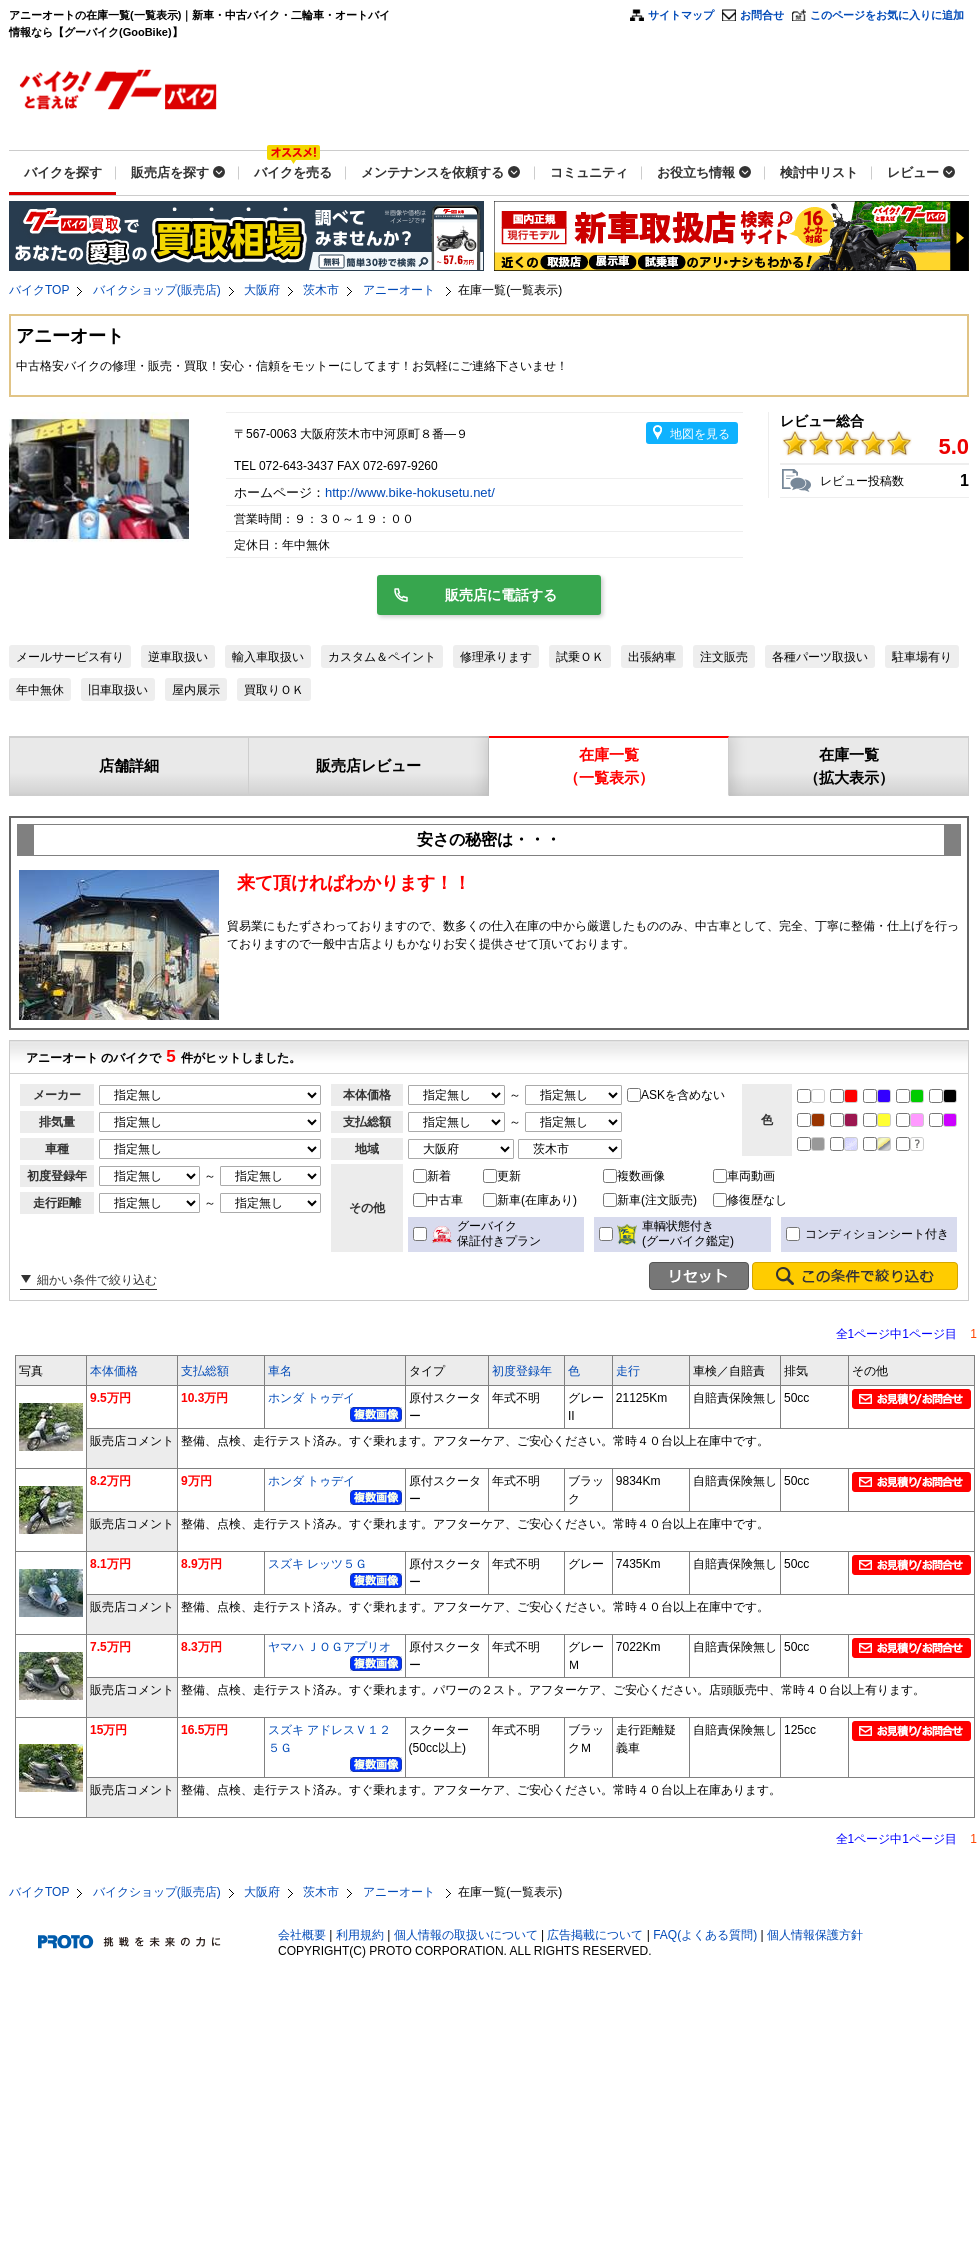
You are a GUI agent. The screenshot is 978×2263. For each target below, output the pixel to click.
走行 (628, 1371)
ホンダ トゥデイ (311, 1398)
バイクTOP (39, 290)
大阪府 (262, 290)
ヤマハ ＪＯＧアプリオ (329, 1647)
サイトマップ (681, 15)
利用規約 (360, 1935)
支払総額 (205, 1371)
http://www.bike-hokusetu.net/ (411, 492)
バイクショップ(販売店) (157, 290)
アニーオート (400, 290)
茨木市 (321, 290)
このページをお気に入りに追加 (887, 15)
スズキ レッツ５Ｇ (317, 1564)
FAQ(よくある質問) (705, 1935)
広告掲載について (595, 1935)
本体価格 (114, 1371)
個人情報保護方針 (815, 1935)
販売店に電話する (501, 595)
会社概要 (302, 1935)
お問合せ (762, 15)
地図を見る (700, 434)
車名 (280, 1371)
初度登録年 (522, 1371)
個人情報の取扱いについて (466, 1935)
